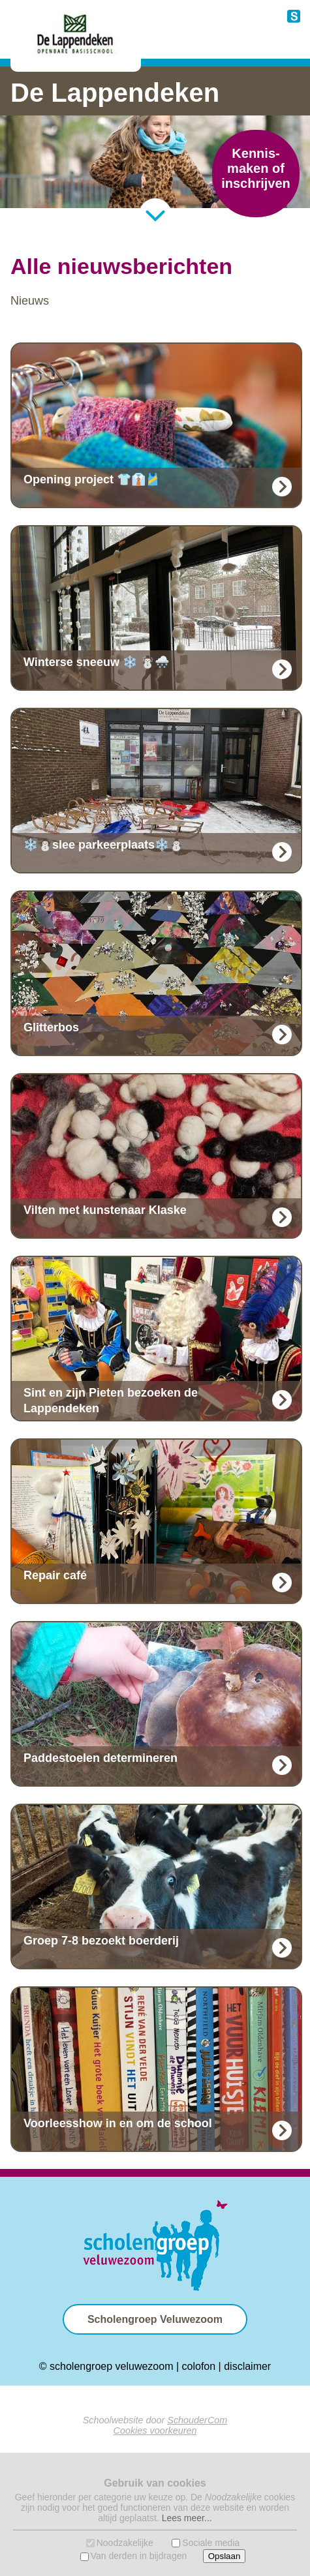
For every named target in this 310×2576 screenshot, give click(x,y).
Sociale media (211, 2543)
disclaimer (247, 2366)
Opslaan (224, 2556)
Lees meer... (187, 2518)
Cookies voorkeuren (155, 2430)
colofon (199, 2366)
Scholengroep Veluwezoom (155, 2319)
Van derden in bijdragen (139, 2556)
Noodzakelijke (125, 2543)
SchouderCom (197, 2420)
